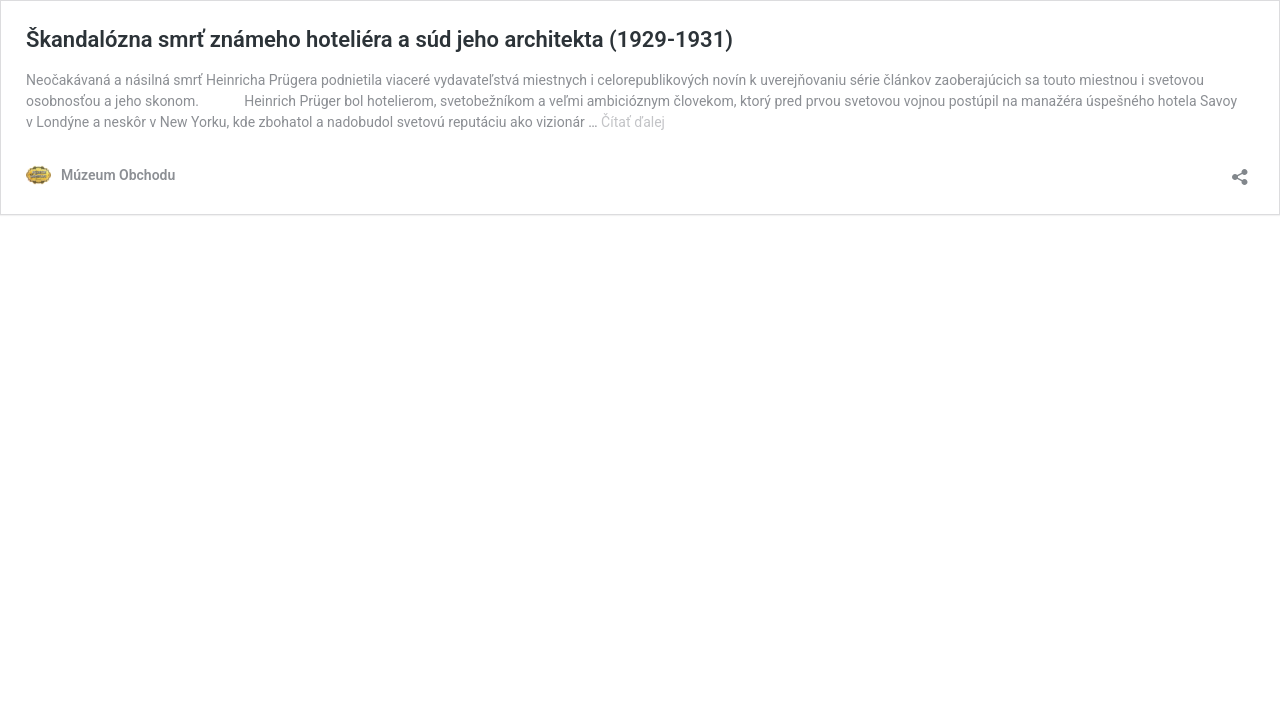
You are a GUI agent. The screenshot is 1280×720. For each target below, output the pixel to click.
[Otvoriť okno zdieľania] (1240, 170)
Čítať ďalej (633, 122)
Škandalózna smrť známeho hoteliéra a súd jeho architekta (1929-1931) (379, 39)
